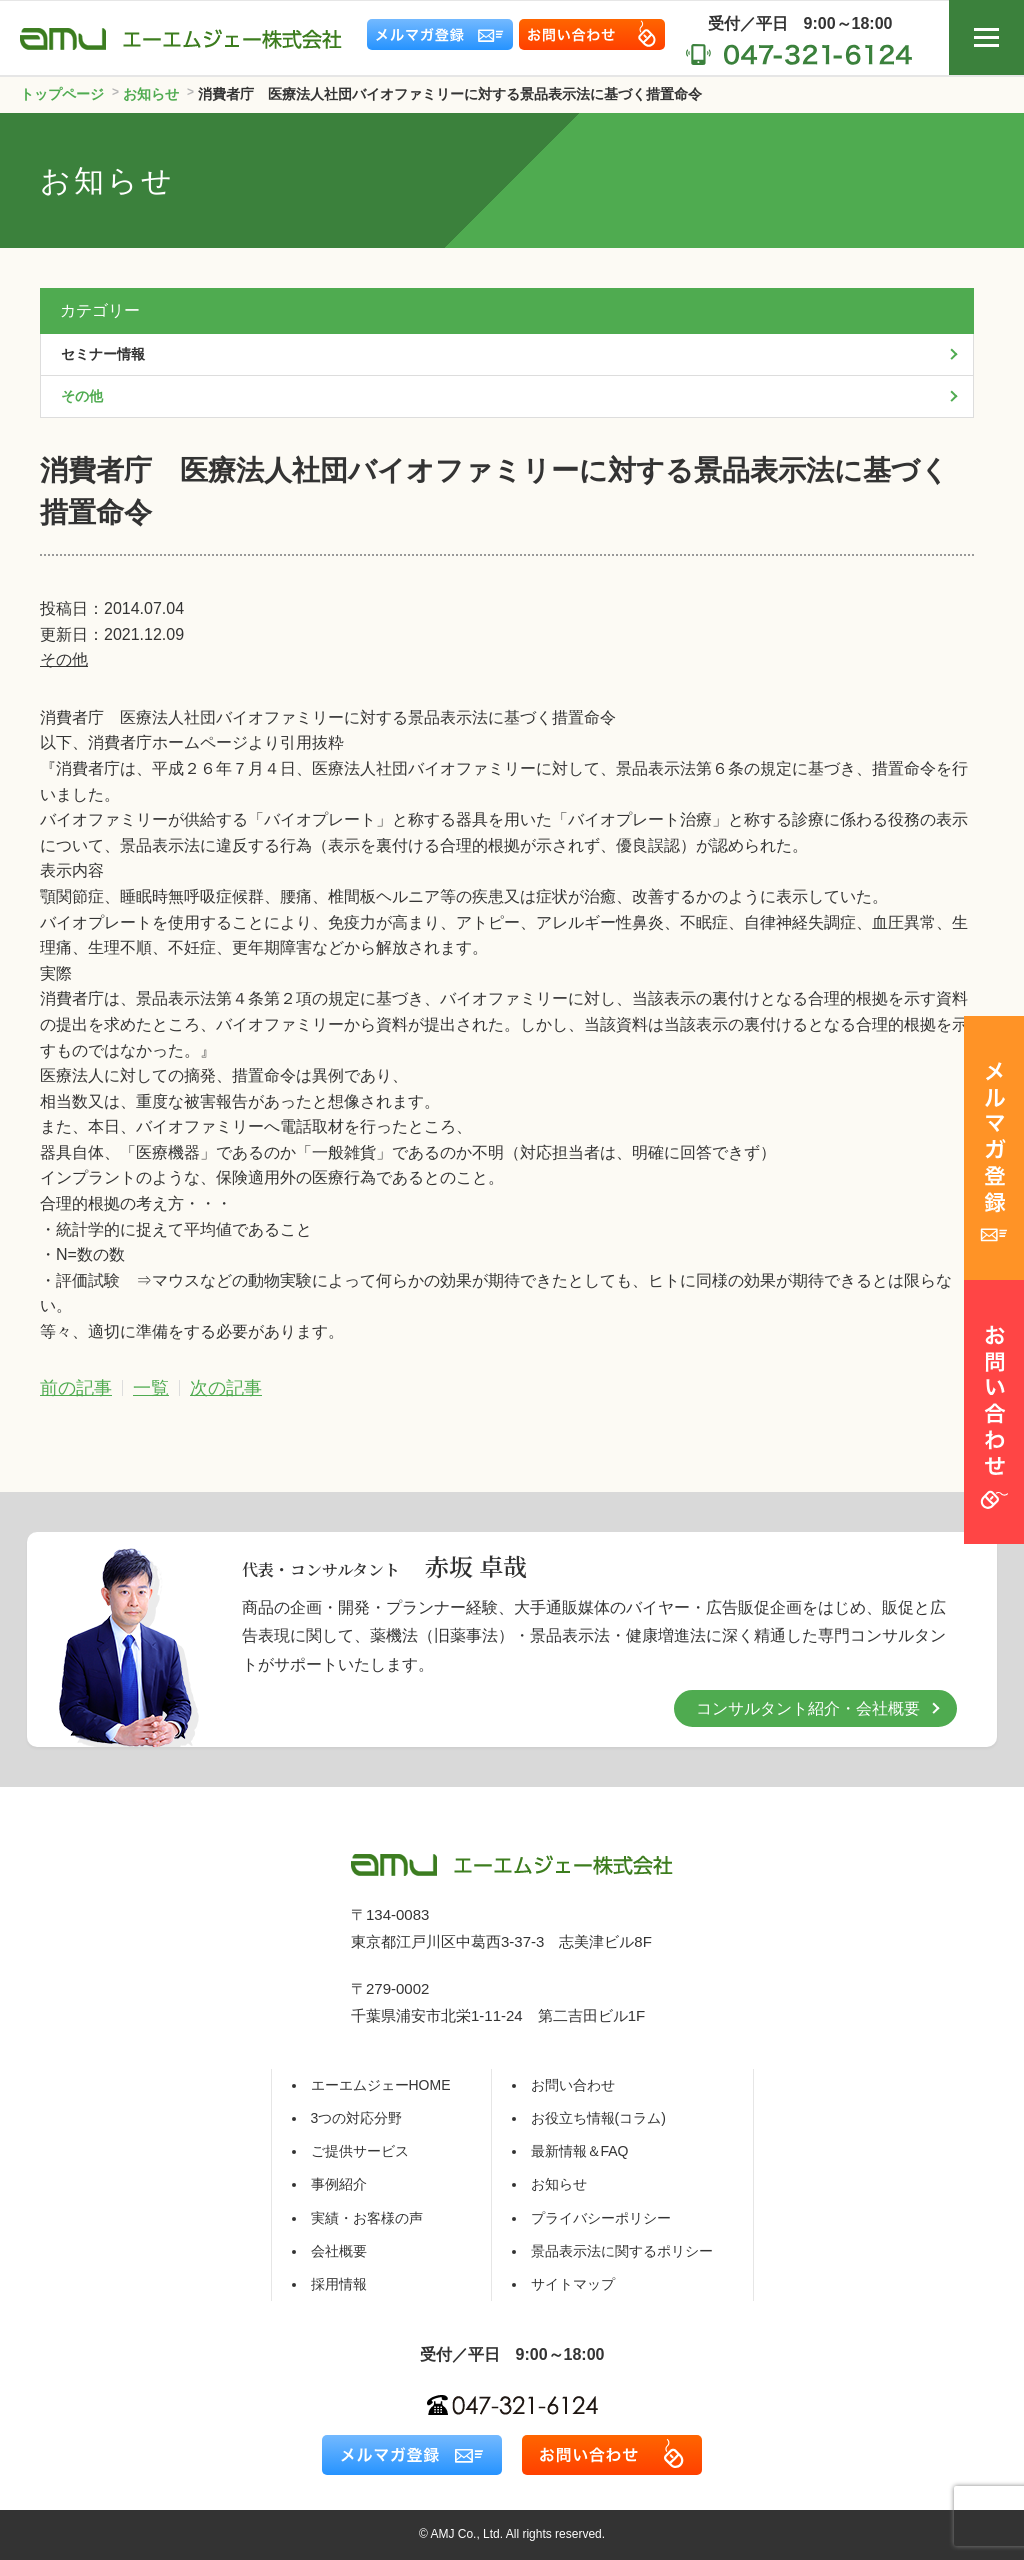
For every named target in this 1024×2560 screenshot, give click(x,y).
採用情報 (339, 2284)
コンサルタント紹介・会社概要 (808, 1708)
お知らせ (559, 2184)
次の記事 (226, 1388)
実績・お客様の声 (367, 2218)
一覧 (151, 1388)
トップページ (62, 94)
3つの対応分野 (357, 2118)
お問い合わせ (573, 2085)
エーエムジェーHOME (381, 2085)
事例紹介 (339, 2184)
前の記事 (76, 1388)
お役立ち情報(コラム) (598, 2118)
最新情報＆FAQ (580, 2151)
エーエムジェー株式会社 (181, 39)
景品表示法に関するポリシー (622, 2251)
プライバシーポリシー (601, 2218)
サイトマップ (573, 2284)
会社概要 (339, 2251)
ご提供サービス (360, 2151)
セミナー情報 (103, 354)
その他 (64, 659)
